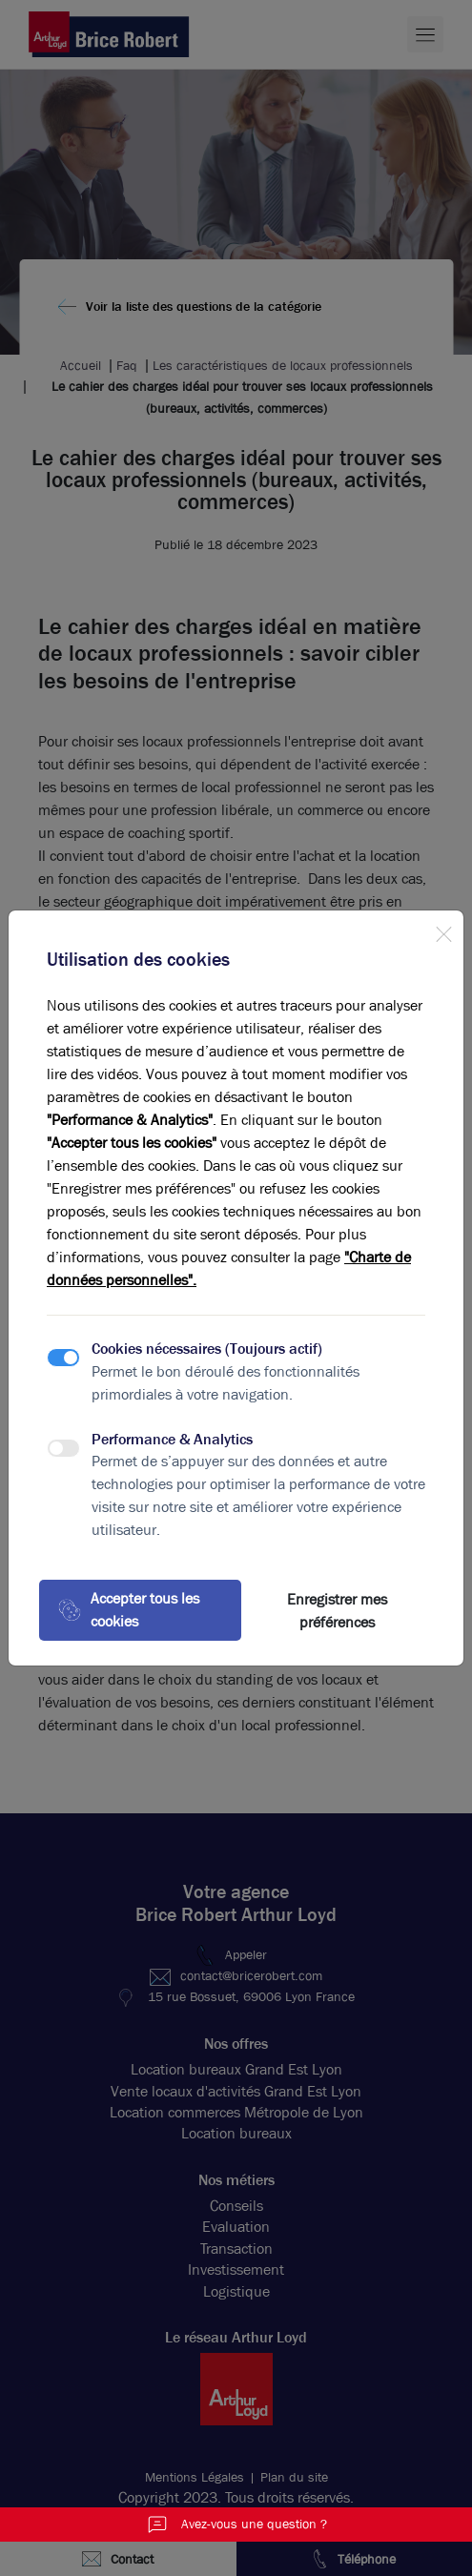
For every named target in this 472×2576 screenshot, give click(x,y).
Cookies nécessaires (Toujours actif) (207, 1349)
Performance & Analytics (172, 1439)
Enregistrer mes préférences (337, 1610)
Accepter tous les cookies (128, 1609)
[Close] (443, 930)
